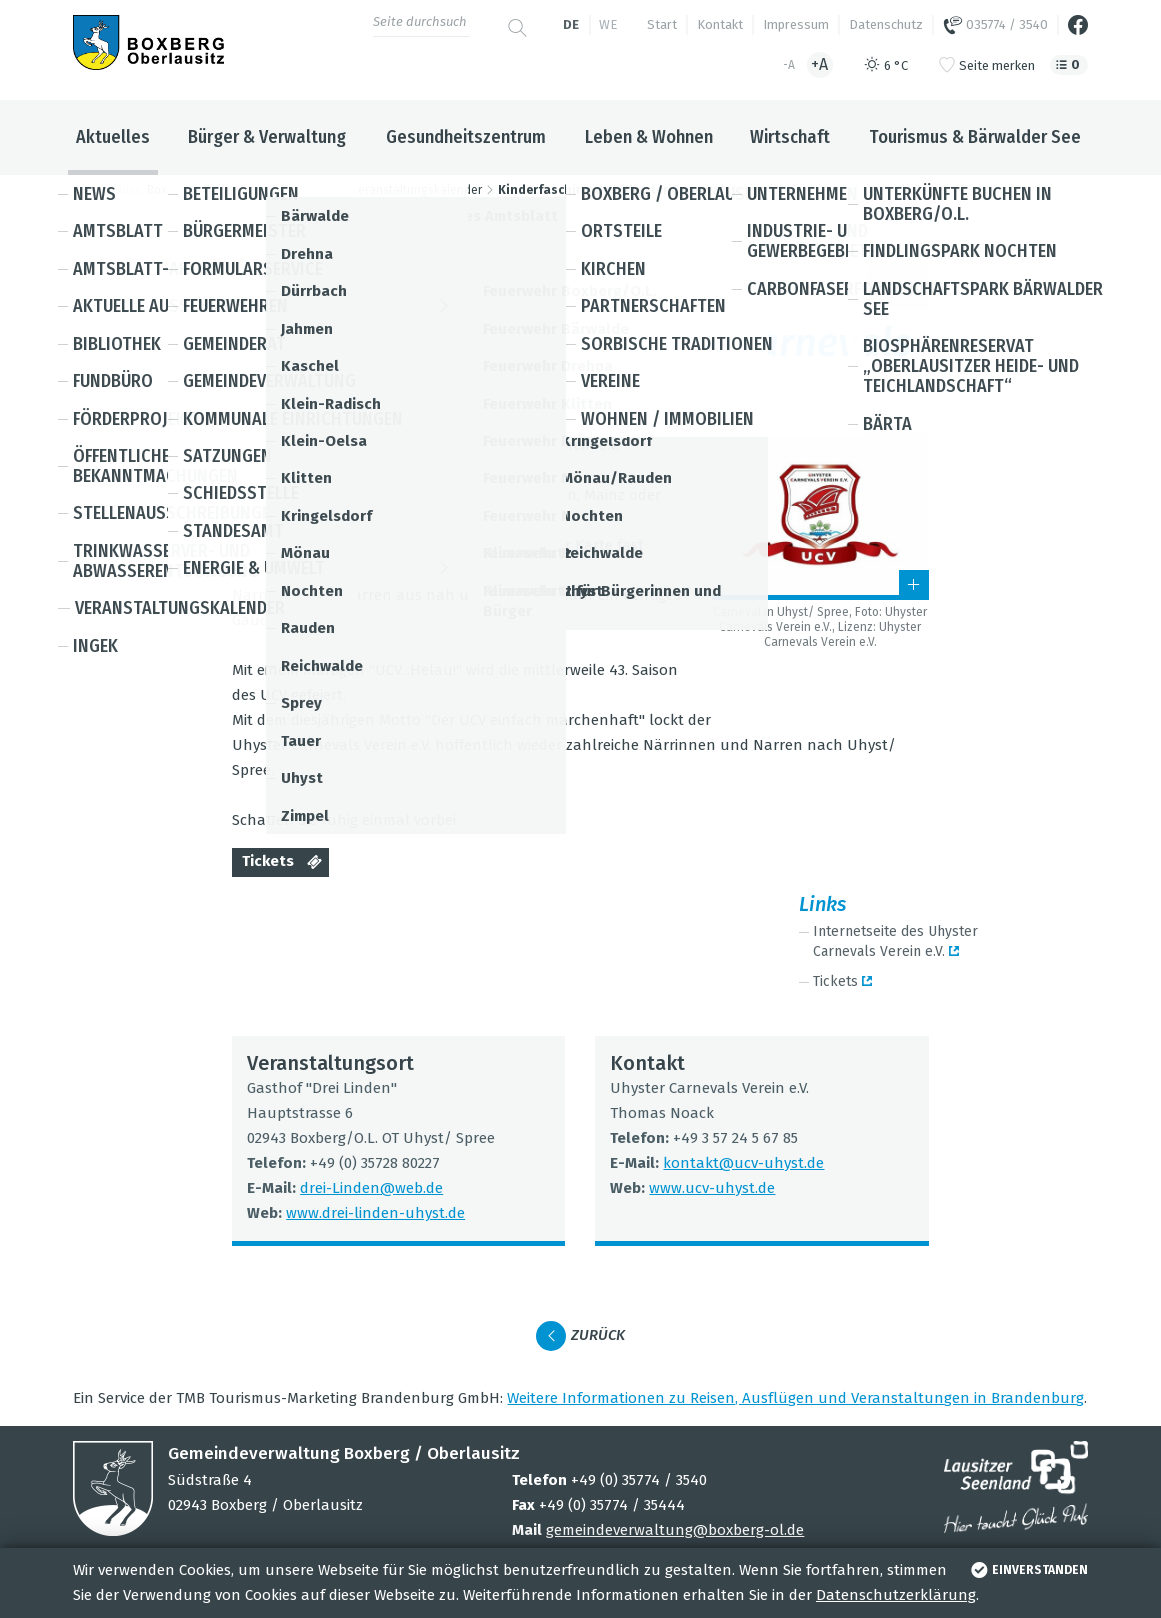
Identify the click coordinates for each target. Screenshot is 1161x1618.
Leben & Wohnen (649, 137)
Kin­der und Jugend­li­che (710, 287)
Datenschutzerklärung (896, 1595)
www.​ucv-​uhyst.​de (712, 1188)
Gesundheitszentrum (466, 137)
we (608, 24)
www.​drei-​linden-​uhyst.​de (375, 1213)
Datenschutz (886, 24)
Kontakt (720, 24)
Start (662, 24)
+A (819, 64)
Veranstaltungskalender (416, 190)
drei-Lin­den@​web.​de (371, 1188)
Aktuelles (113, 137)
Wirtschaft (790, 137)
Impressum (796, 24)
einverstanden (1027, 1570)
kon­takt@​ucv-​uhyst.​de (743, 1163)
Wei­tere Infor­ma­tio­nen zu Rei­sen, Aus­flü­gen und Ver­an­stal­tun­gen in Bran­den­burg (795, 1398)
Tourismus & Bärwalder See (975, 137)
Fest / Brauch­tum (559, 287)
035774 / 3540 (995, 25)
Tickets (285, 863)
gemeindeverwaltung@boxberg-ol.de (675, 1530)
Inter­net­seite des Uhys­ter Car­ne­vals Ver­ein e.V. (895, 941)
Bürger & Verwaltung (267, 137)
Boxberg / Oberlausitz (207, 190)
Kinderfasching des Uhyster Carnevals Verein (635, 190)
